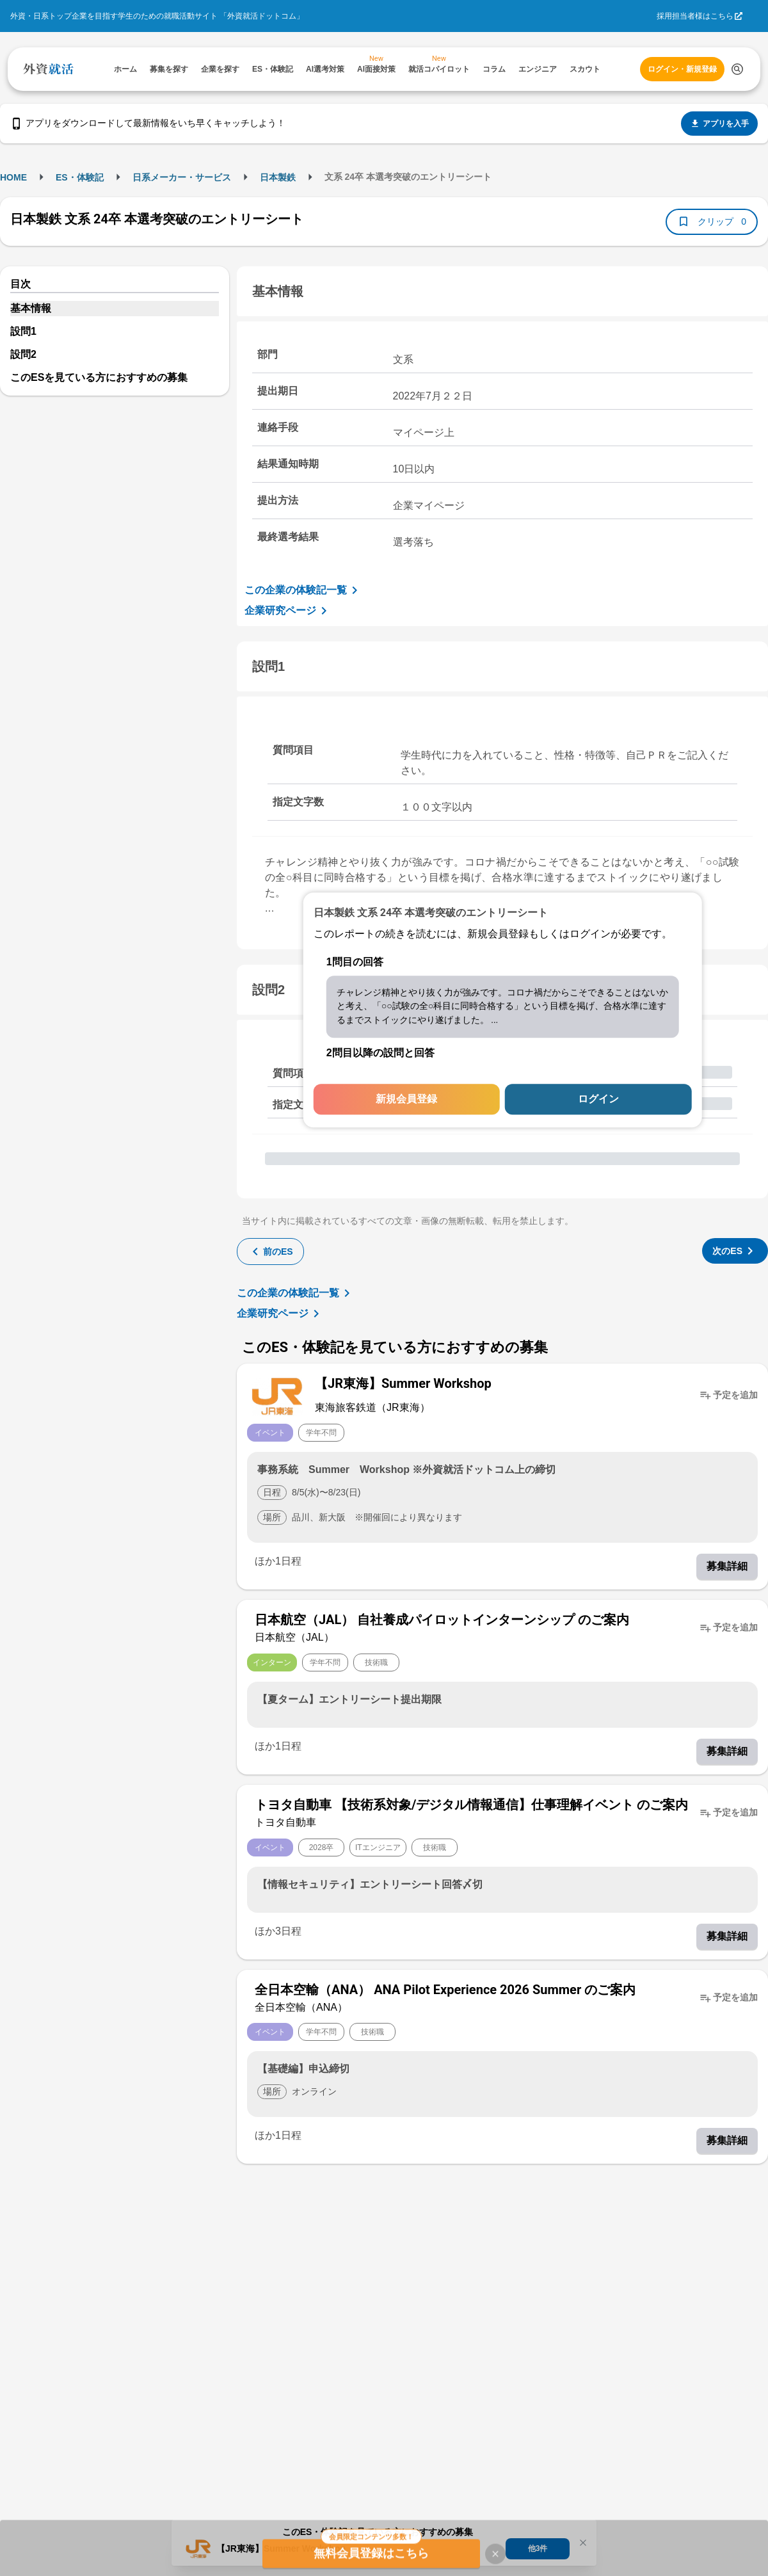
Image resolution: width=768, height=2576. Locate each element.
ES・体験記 (80, 177)
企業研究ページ (288, 610)
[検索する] (737, 69)
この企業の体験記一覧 (303, 590)
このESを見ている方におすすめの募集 (99, 377)
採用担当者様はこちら (695, 16)
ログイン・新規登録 (682, 69)
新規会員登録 (406, 1099)
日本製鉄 (278, 177)
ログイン (598, 1099)
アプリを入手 (719, 123)
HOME (13, 177)
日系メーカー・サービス (181, 177)
